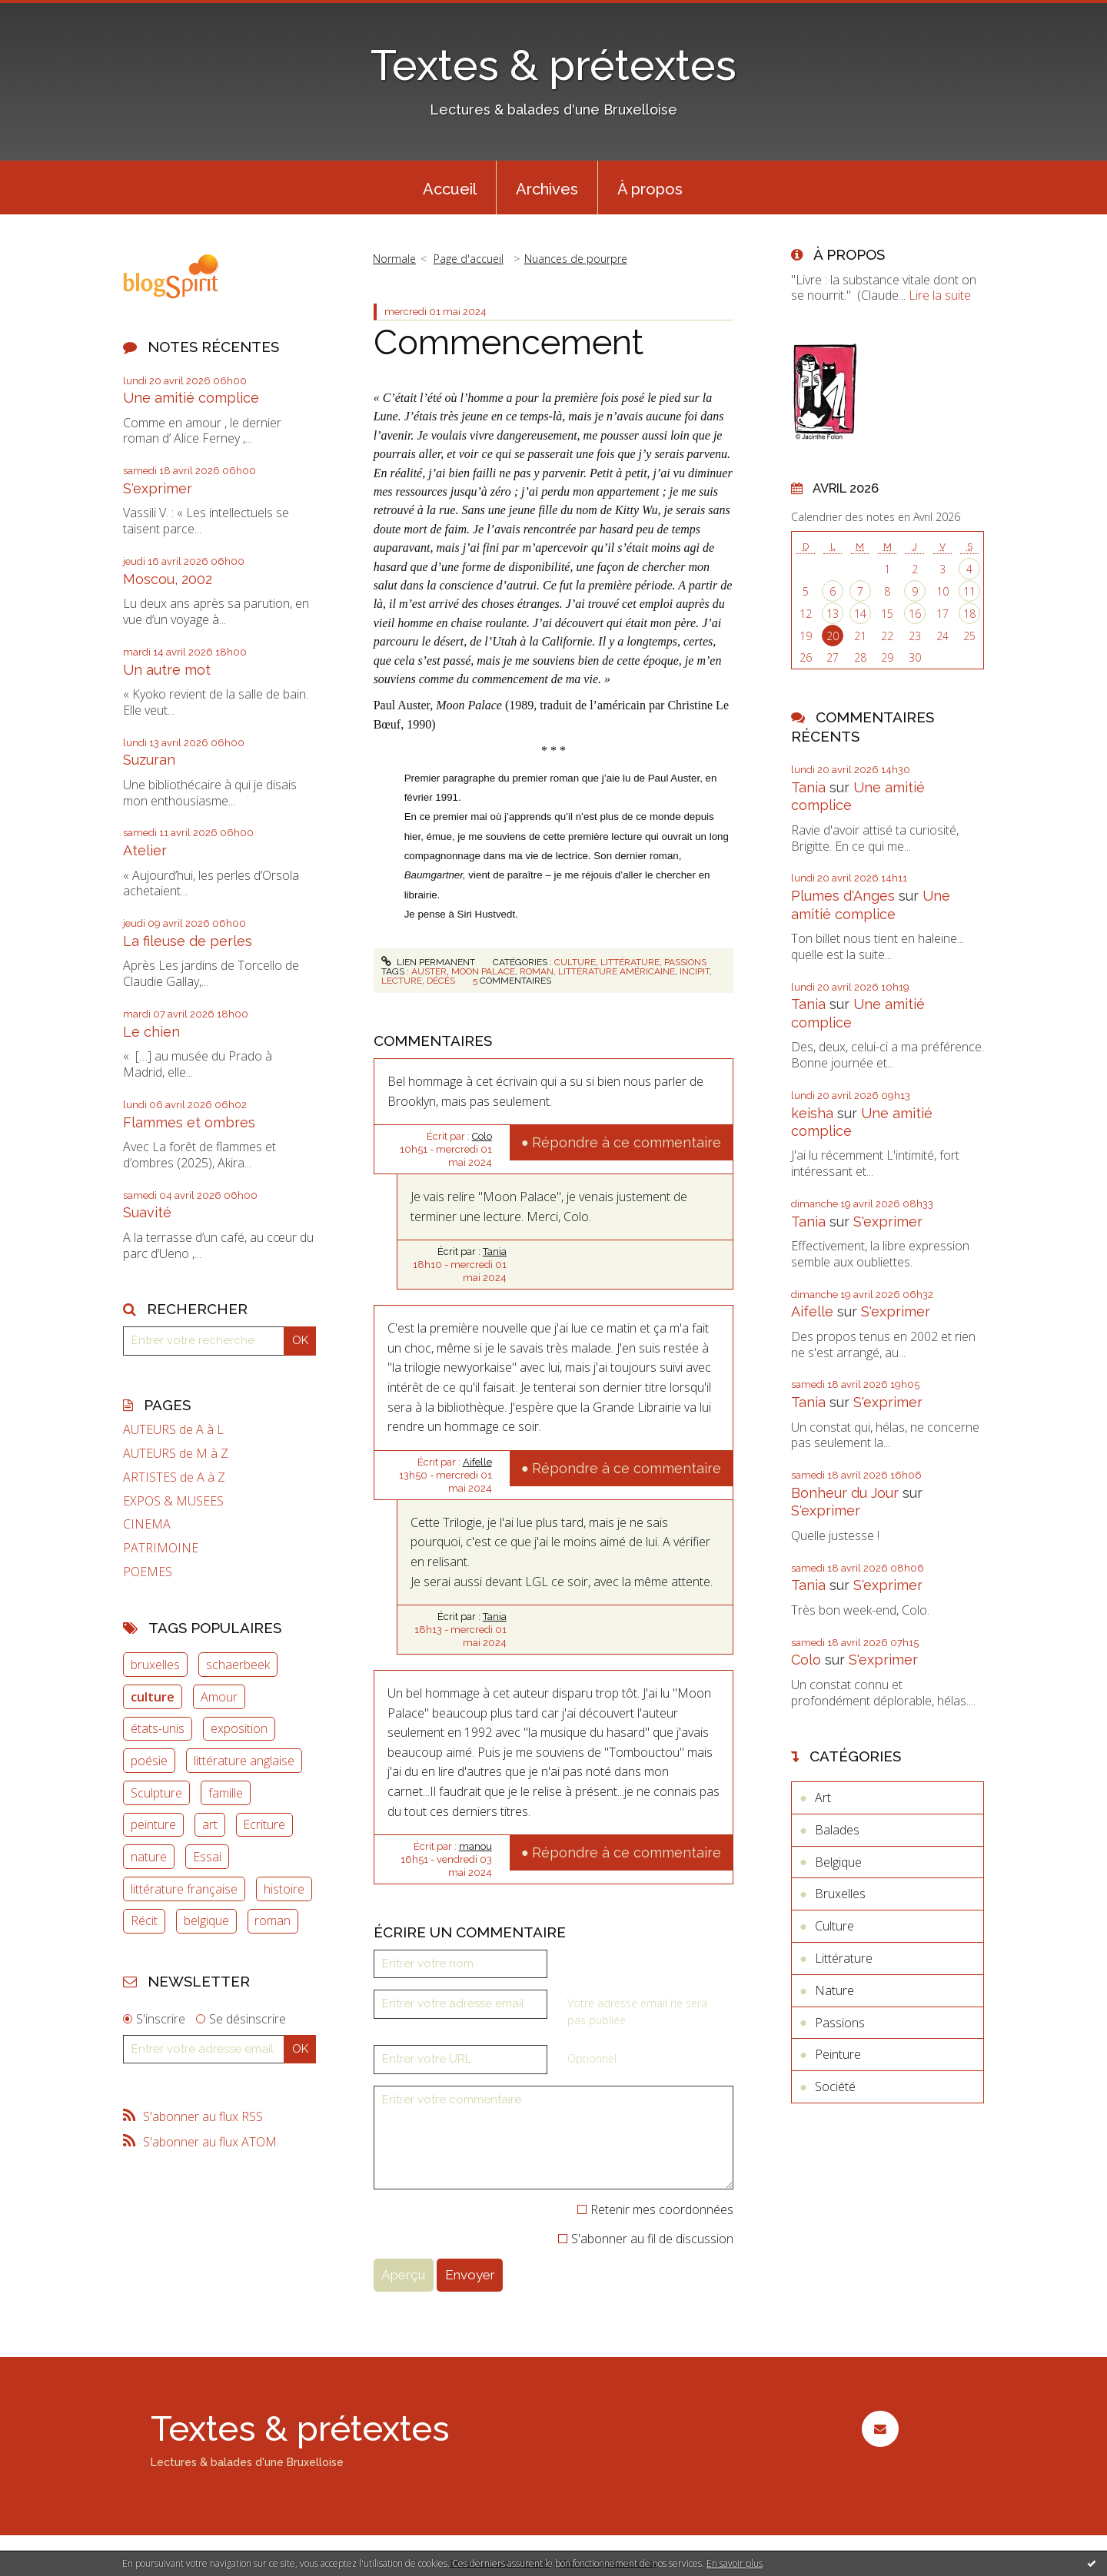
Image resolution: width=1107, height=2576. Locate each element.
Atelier (145, 850)
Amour (219, 1696)
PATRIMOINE (160, 1548)
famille (225, 1792)
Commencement (508, 342)
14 (860, 613)
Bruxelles (840, 1893)
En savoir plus (734, 2563)
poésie (149, 1760)
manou (475, 1846)
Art (823, 1797)
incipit (695, 971)
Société (835, 2086)
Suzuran (149, 760)
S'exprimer (157, 488)
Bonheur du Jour (845, 1493)
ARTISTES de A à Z (174, 1477)
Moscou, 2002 (167, 579)
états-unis (157, 1728)
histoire (284, 1889)
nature (149, 1856)
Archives (547, 189)
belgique (206, 1920)
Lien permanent (428, 962)
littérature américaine (616, 971)
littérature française (184, 1889)
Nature (834, 1990)
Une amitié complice (191, 398)
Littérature (630, 962)
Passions (685, 962)
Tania (495, 1251)
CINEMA (147, 1524)
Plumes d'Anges (843, 896)
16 (915, 613)
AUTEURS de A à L (173, 1430)
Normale (394, 258)
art (210, 1824)
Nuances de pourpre (575, 258)
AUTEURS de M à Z (175, 1454)
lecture (401, 980)
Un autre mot (167, 670)
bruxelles (155, 1664)
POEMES (147, 1572)
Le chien (151, 1032)
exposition (239, 1728)
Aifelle (477, 1462)
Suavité (147, 1212)
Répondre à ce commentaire (626, 1142)
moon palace (483, 971)
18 (969, 613)
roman (272, 1920)
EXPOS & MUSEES (173, 1501)
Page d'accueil (469, 258)
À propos (650, 189)
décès (441, 980)
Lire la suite (940, 295)
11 (969, 591)
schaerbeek (238, 1664)
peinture (153, 1824)
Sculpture (156, 1792)
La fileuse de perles (187, 941)
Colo (482, 1136)
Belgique (838, 1862)
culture (153, 1696)
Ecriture (264, 1824)
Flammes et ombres (189, 1122)
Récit (144, 1920)
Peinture (838, 2054)
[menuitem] (450, 187)
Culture (575, 962)
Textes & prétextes (553, 65)
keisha (812, 1113)
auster (429, 971)
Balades (837, 1829)
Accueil (450, 189)
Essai (207, 1856)
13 (832, 613)
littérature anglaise (244, 1760)
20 (832, 636)
